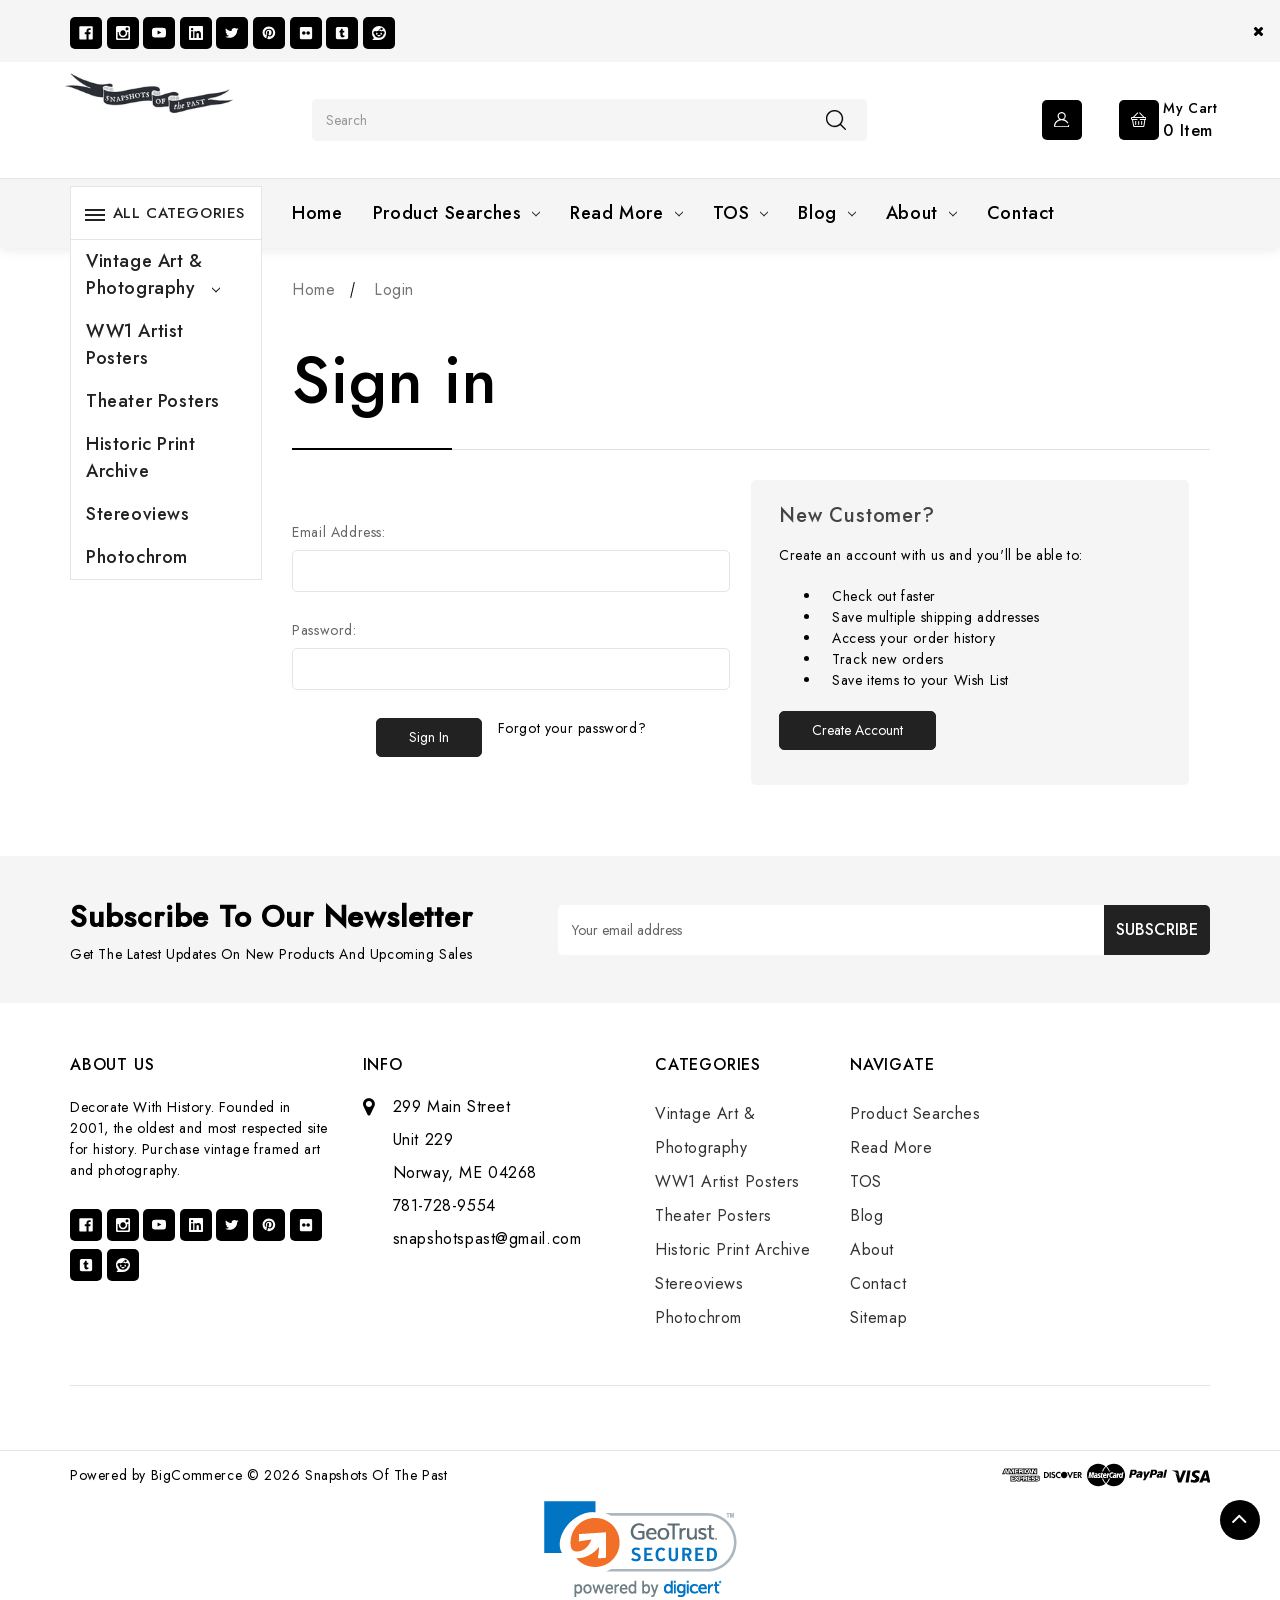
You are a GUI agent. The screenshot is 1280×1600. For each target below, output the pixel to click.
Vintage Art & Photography (153, 274)
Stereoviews (138, 514)
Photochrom (137, 557)
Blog (826, 213)
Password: (324, 630)
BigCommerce (197, 1475)
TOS (741, 213)
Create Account (857, 730)
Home (317, 213)
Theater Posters (153, 401)
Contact (1021, 213)
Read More (626, 213)
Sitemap (878, 1317)
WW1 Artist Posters (135, 344)
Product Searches (457, 213)
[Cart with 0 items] (1152, 118)
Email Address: (338, 532)
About (921, 213)
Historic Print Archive (140, 457)
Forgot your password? (572, 728)
